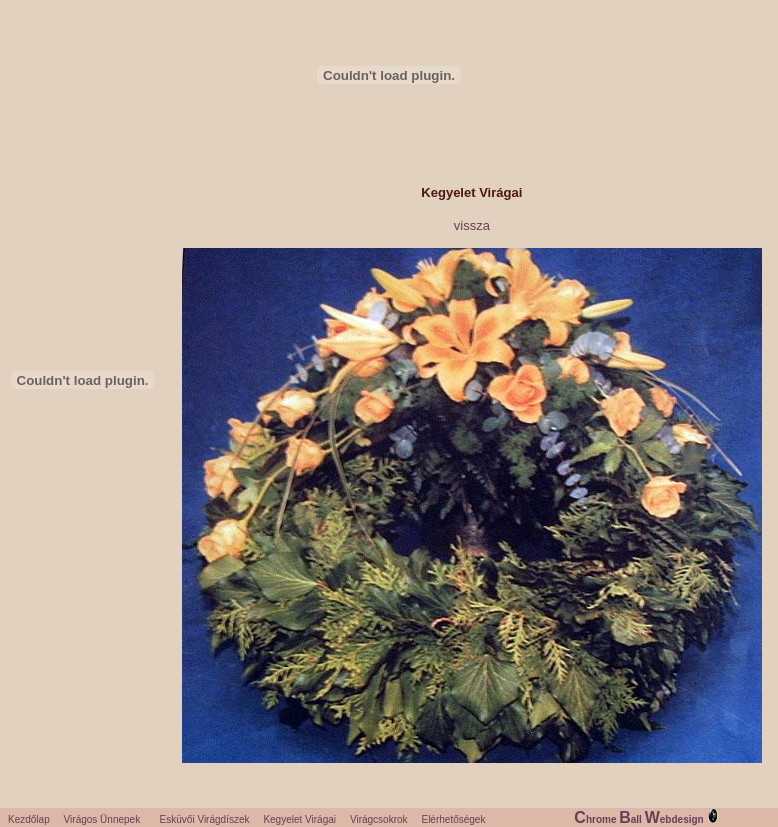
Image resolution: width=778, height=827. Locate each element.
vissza (472, 225)
